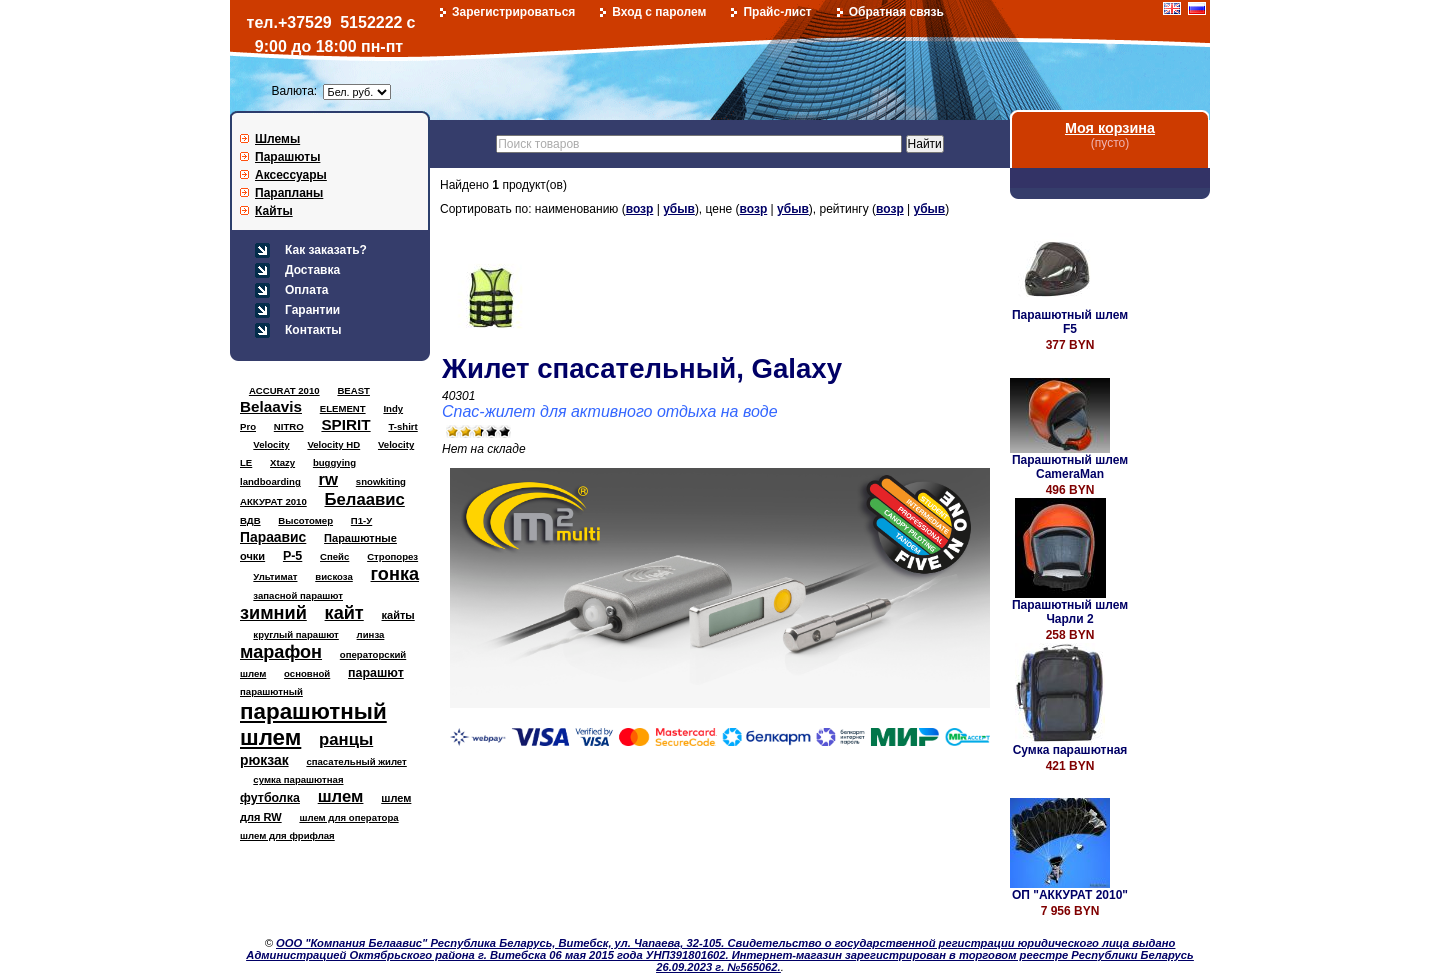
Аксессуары (291, 175)
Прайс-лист (777, 12)
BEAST (353, 390)
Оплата (306, 290)
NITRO (289, 426)
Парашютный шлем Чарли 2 (1070, 612)
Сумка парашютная (1070, 750)
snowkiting (381, 481)
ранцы (346, 739)
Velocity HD (333, 444)
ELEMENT (343, 408)
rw (329, 479)
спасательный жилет (356, 761)
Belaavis (271, 406)
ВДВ (250, 520)
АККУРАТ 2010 (273, 501)
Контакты (313, 330)
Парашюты (287, 157)
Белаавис (365, 499)
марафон (281, 652)
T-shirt (402, 426)
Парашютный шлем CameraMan (1070, 467)
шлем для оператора (348, 817)
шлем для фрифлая (287, 835)
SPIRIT (345, 424)
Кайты (274, 211)
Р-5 (292, 556)
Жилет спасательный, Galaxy (642, 368)
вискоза (334, 576)
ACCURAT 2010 (284, 390)
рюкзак (264, 760)
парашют (376, 673)
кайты (398, 615)
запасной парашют (298, 595)
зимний (273, 613)
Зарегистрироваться (513, 12)
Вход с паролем (659, 12)
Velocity (271, 444)
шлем (341, 796)
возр (640, 209)
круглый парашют (295, 634)
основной (307, 673)
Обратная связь (896, 12)
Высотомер (305, 520)
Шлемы (277, 139)
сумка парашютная (298, 779)
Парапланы (289, 193)
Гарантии (312, 310)
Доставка (312, 270)
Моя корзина (1110, 128)
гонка (395, 574)
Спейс (334, 556)
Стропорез (392, 556)
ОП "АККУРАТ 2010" (1070, 895)
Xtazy (282, 462)
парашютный (271, 691)
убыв (679, 209)
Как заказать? (326, 250)
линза (371, 634)
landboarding (270, 481)
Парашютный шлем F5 (1070, 322)
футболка (270, 798)
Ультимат (275, 576)
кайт (344, 613)
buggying (334, 462)
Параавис (273, 537)
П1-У (361, 520)
